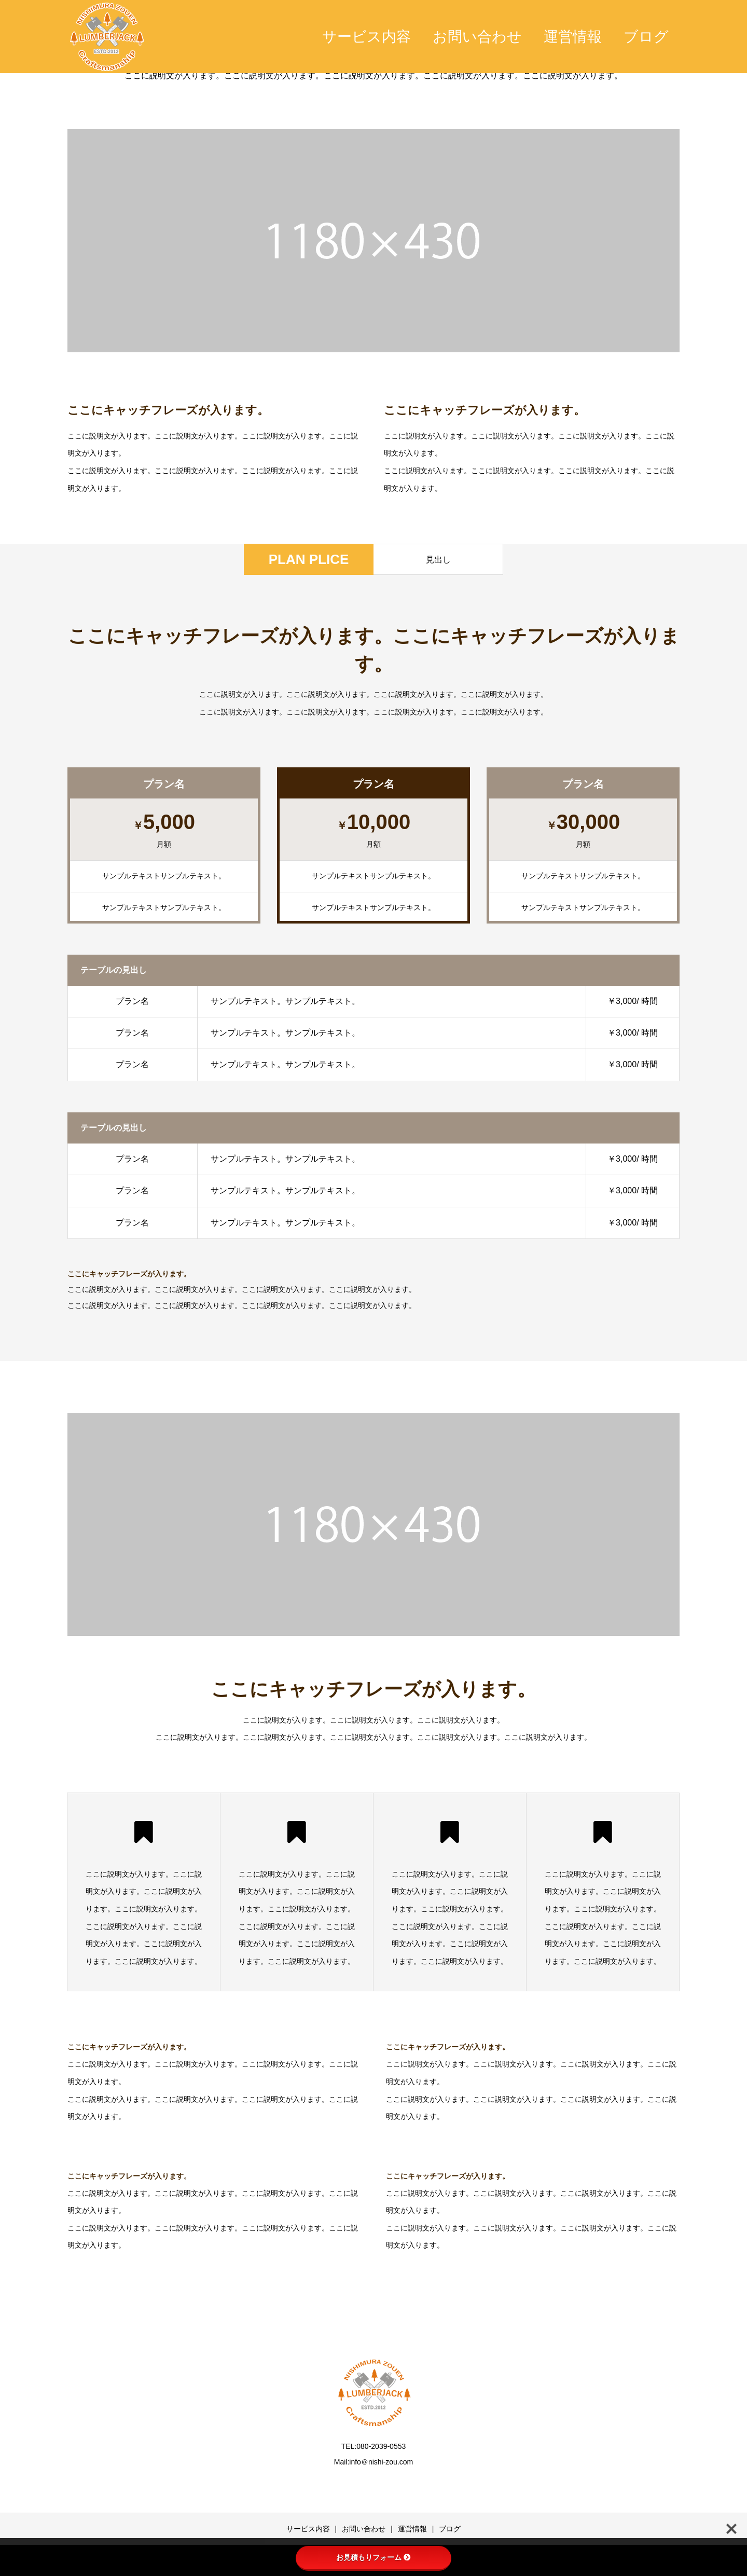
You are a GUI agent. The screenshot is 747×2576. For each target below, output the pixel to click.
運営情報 (573, 37)
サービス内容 (366, 37)
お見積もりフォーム (373, 2557)
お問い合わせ (477, 37)
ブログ (646, 37)
